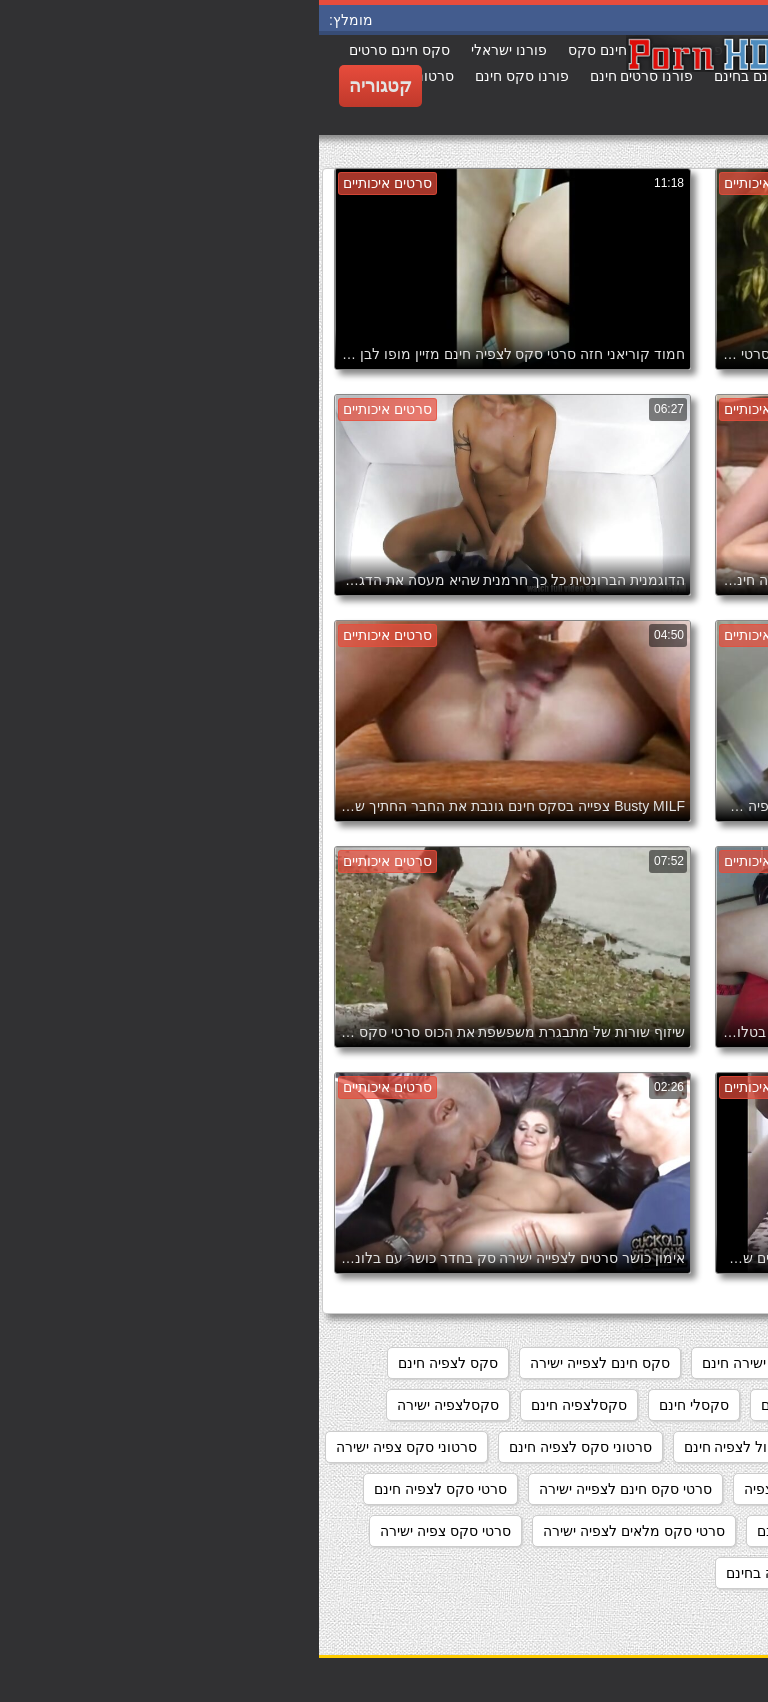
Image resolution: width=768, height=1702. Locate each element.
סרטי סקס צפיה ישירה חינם (663, 1573)
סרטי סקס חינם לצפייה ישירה (306, 1489)
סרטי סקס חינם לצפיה (491, 1489)
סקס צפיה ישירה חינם (506, 1405)
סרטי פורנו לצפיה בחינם (479, 1573)
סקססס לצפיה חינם (585, 1447)
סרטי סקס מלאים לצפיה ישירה (315, 1531)
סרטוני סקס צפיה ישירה (87, 1447)
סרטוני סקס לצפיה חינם (261, 1447)
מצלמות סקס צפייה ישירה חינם (475, 1363)
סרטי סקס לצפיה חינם (121, 1489)
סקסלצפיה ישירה (129, 1405)
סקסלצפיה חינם (260, 1405)
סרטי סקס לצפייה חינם (506, 1531)
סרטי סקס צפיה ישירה (126, 1531)
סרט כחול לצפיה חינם (430, 1447)
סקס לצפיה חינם (129, 1363)
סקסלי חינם (375, 1405)
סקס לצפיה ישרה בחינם (673, 1405)
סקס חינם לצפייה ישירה (281, 1363)
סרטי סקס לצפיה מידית (674, 1531)
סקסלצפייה (710, 1447)
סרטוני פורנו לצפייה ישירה (666, 1489)
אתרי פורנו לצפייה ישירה (671, 1363)
